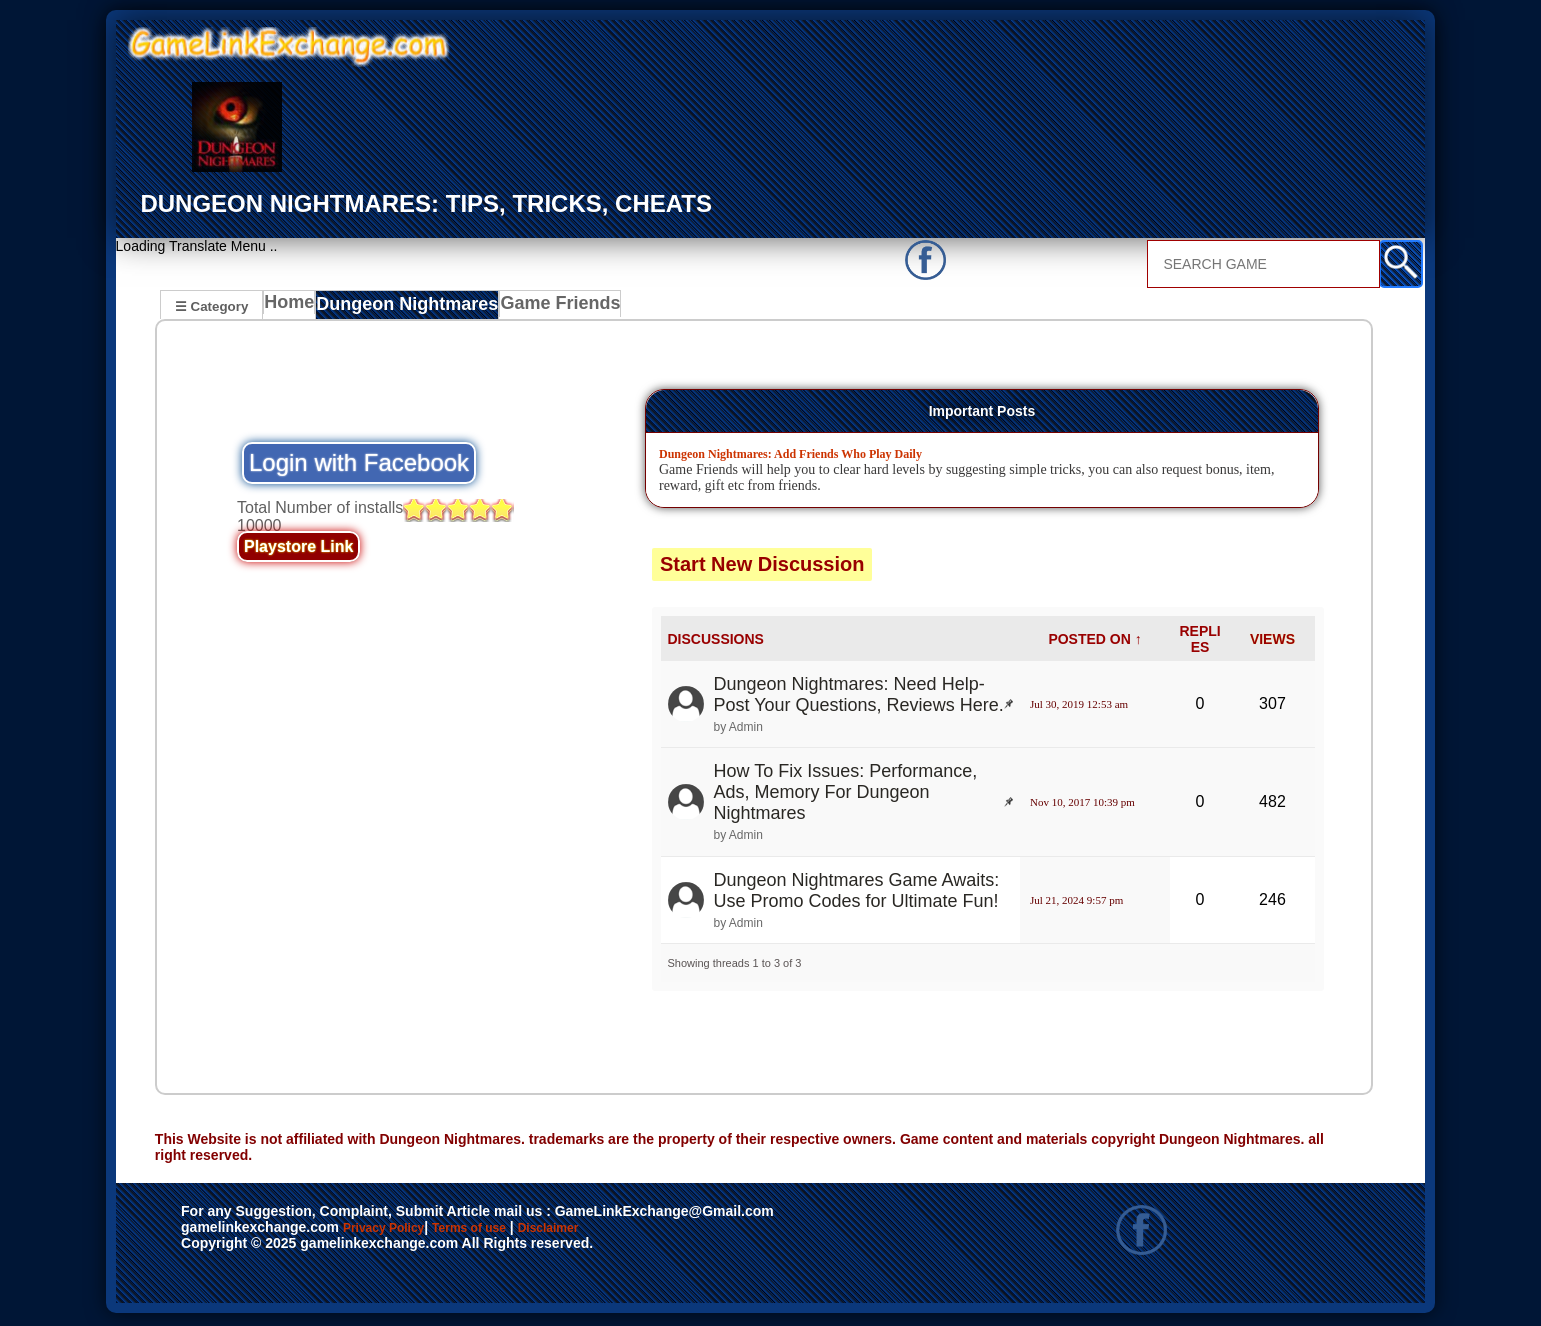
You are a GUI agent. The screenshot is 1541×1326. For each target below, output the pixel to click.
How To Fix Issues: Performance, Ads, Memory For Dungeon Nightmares (846, 795)
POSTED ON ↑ (1094, 641)
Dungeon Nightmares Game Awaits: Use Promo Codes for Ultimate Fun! (857, 892)
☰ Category (211, 305)
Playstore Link (298, 549)
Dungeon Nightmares (406, 308)
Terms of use (528, 1232)
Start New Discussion (762, 567)
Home (293, 308)
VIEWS (1272, 641)
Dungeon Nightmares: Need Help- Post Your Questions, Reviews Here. (859, 697)
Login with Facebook (359, 465)
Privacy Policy (404, 1232)
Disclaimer (640, 1232)
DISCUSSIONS (716, 641)
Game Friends (545, 308)
